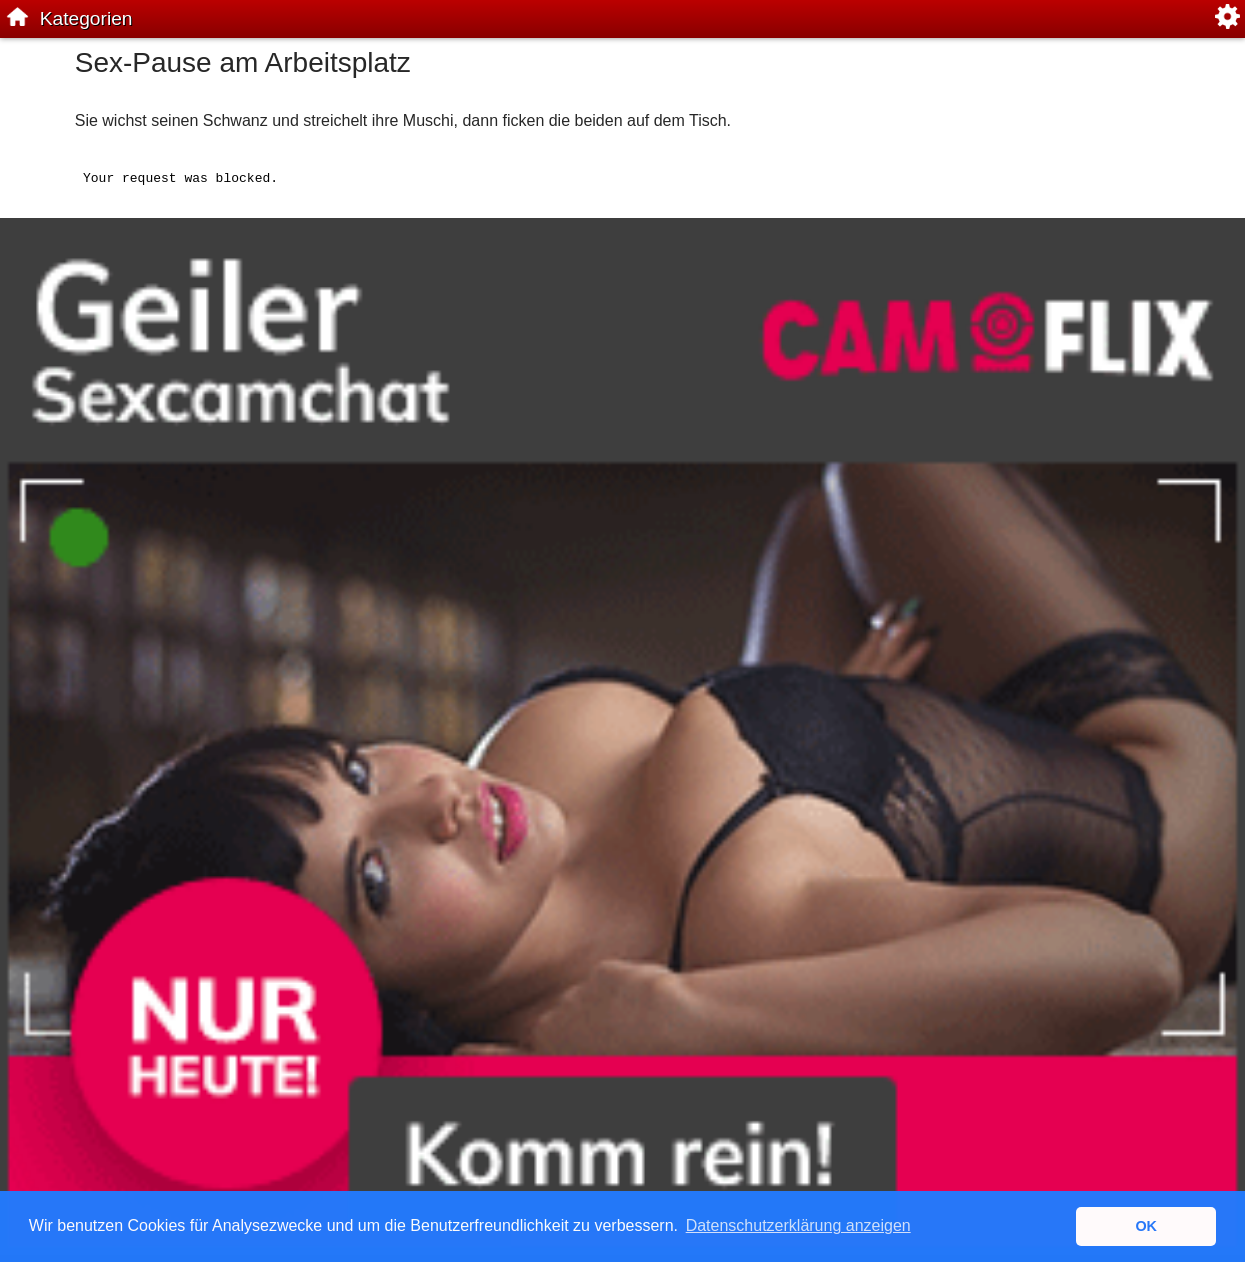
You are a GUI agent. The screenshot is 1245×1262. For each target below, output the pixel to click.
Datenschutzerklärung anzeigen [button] (798, 1225)
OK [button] (1146, 1226)
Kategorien (86, 18)
